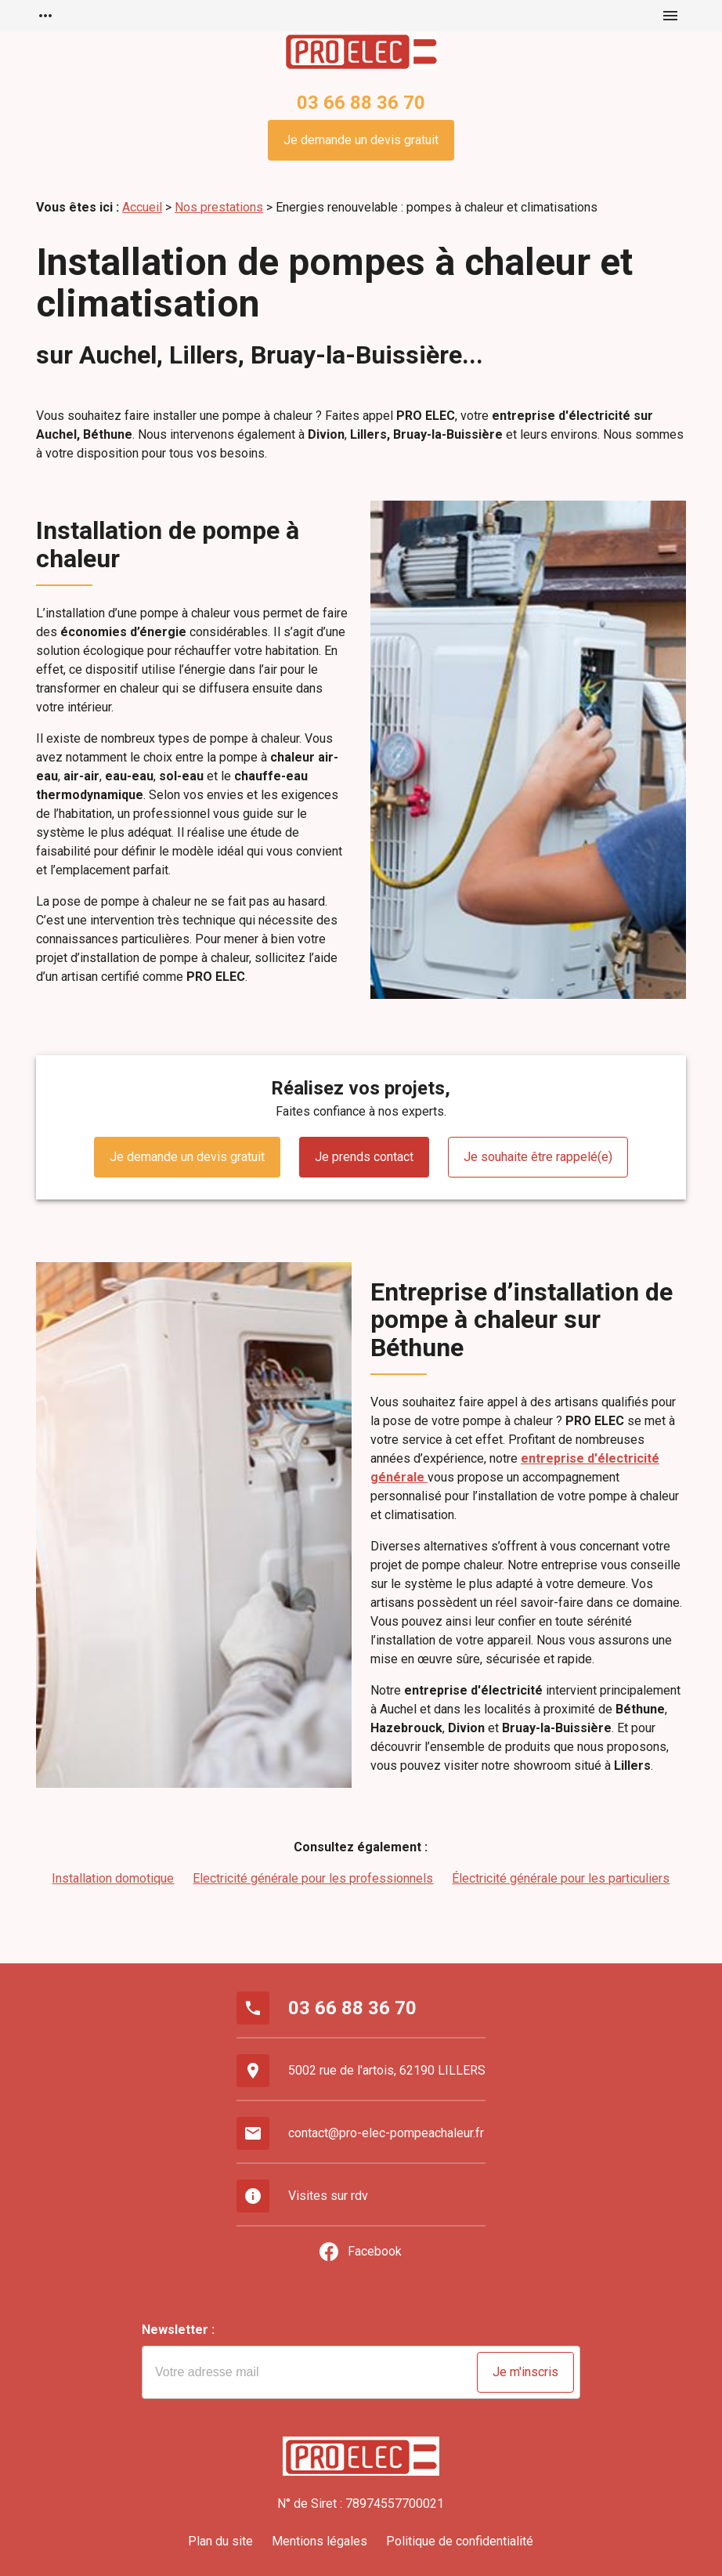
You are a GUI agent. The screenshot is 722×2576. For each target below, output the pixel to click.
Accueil (142, 207)
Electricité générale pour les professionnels (313, 1878)
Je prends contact (364, 1156)
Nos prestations (219, 207)
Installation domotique (113, 1878)
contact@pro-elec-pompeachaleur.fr (386, 2133)
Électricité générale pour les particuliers (561, 1878)
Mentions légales (319, 2541)
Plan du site (220, 2541)
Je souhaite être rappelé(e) (538, 1156)
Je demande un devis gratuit (361, 139)
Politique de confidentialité (459, 2541)
